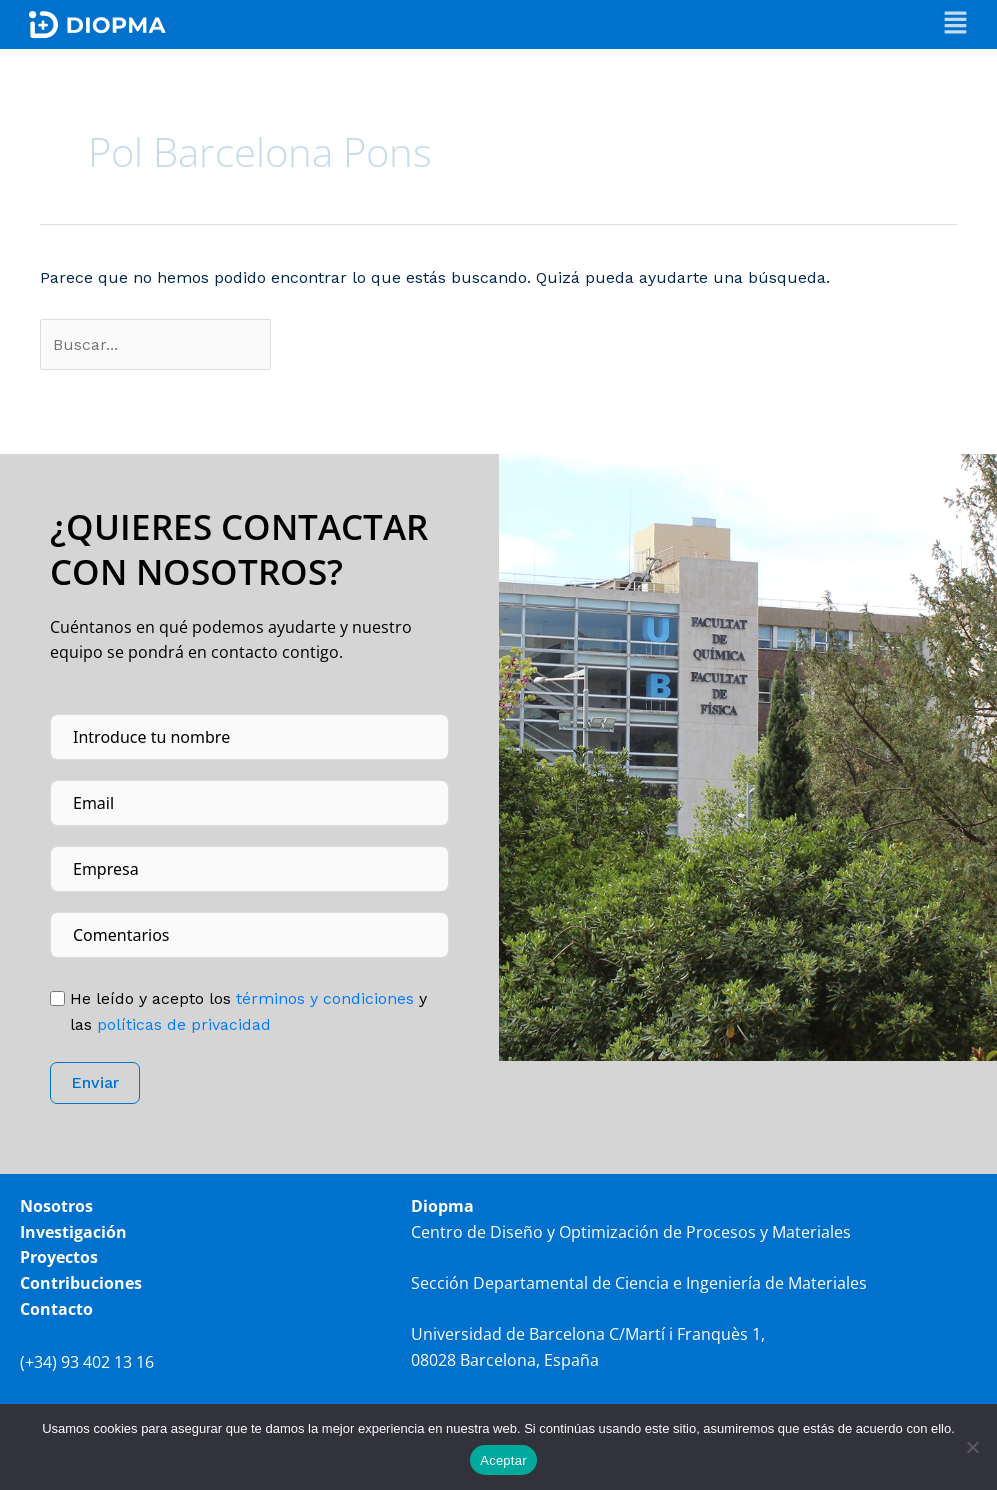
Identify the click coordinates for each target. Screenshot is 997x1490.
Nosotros (56, 1207)
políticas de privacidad (184, 1024)
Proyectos (59, 1258)
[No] (972, 1447)
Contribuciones (81, 1283)
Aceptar (503, 1460)
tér (322, 998)
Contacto (56, 1309)
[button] (955, 24)
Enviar (95, 1083)
